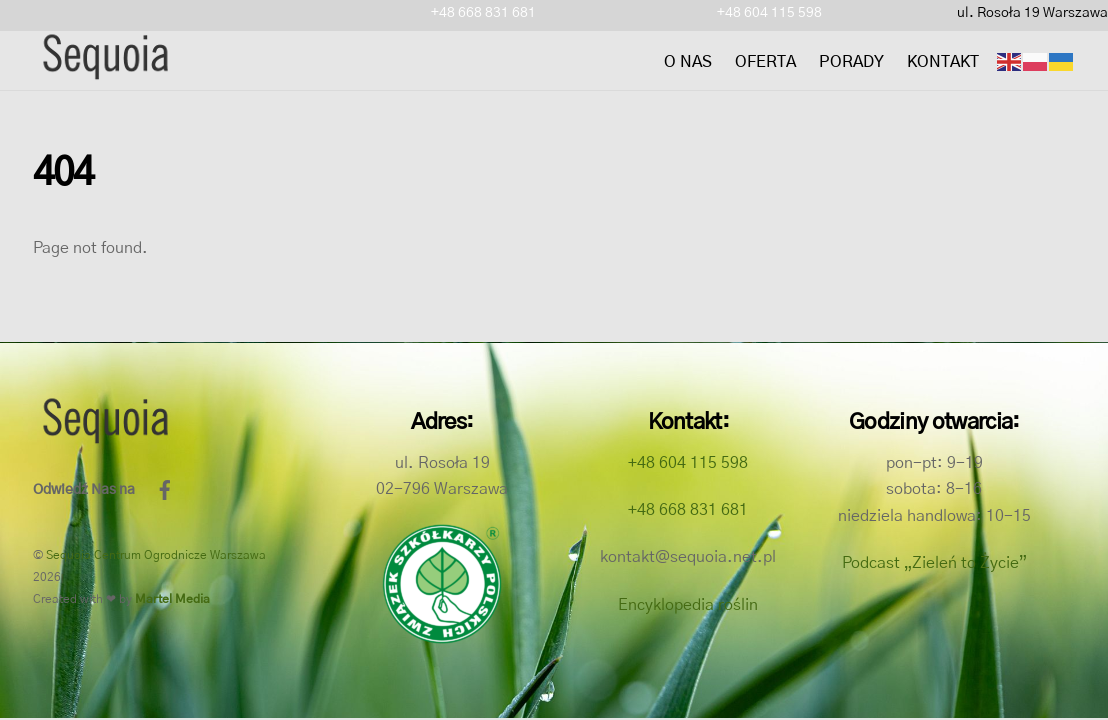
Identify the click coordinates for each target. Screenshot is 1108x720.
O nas (688, 62)
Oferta (765, 62)
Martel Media (172, 599)
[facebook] (165, 490)
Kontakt (943, 62)
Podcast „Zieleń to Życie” (934, 563)
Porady (851, 62)
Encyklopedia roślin (688, 605)
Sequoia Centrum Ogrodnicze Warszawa (156, 555)
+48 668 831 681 (483, 13)
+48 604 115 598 (769, 13)
